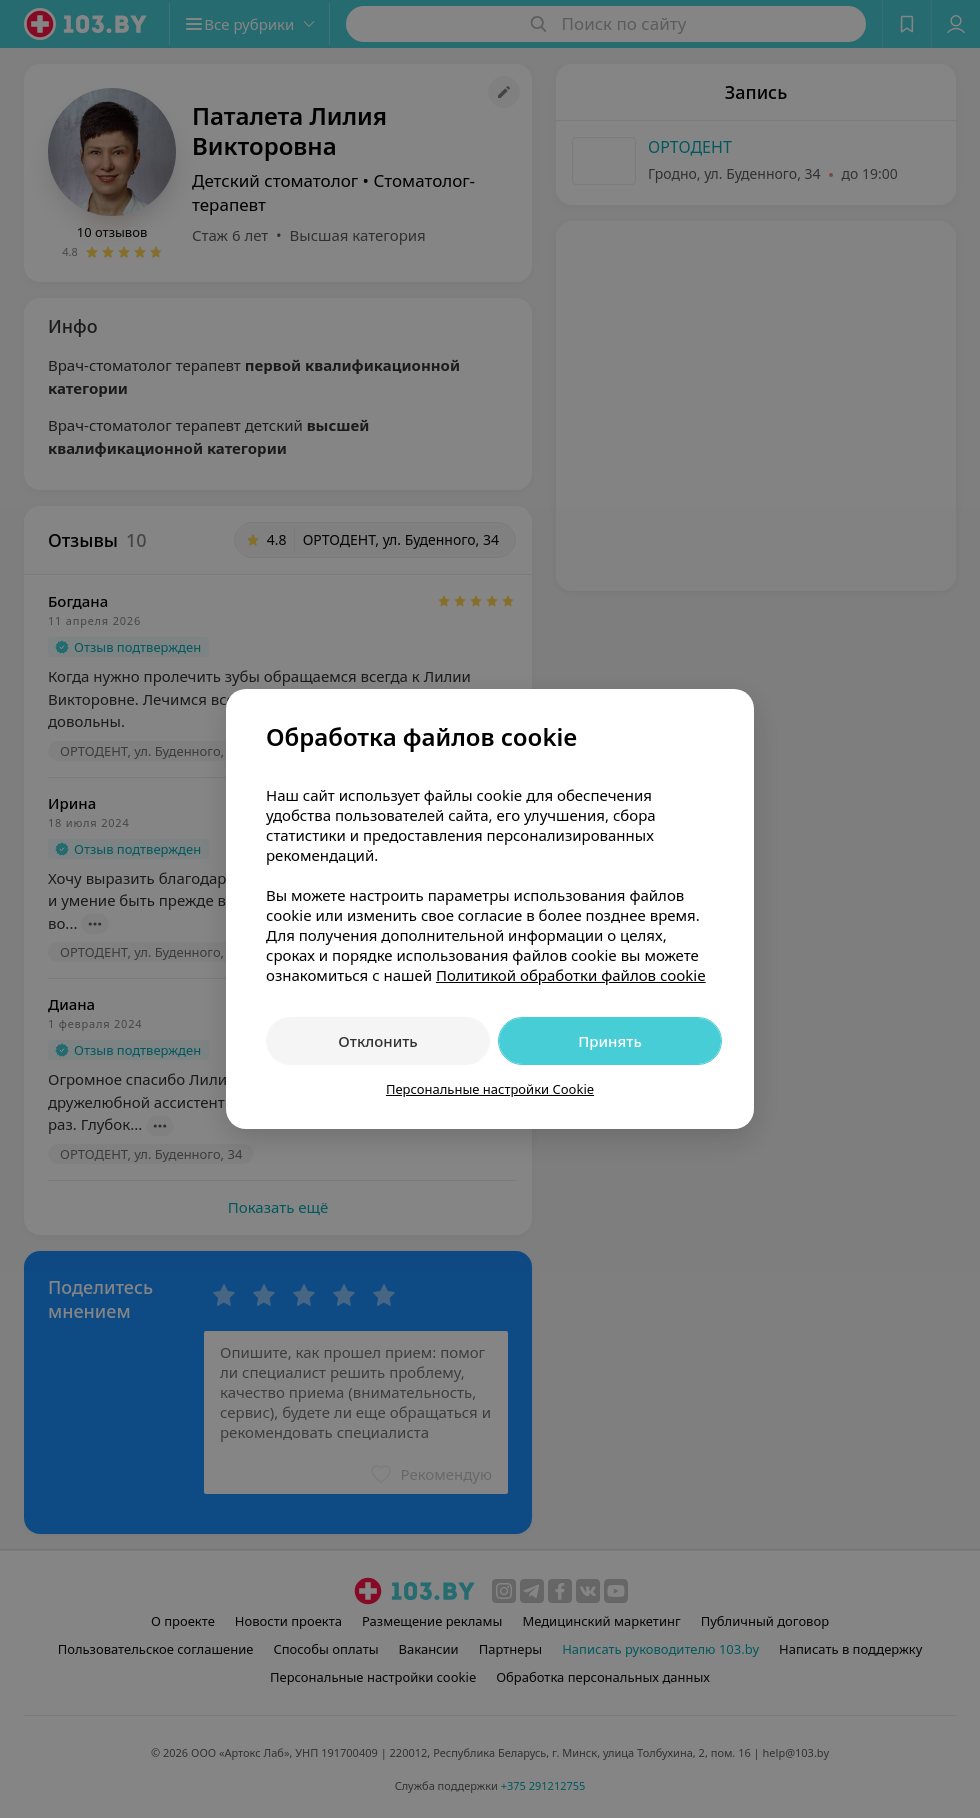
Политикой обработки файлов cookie (571, 975)
